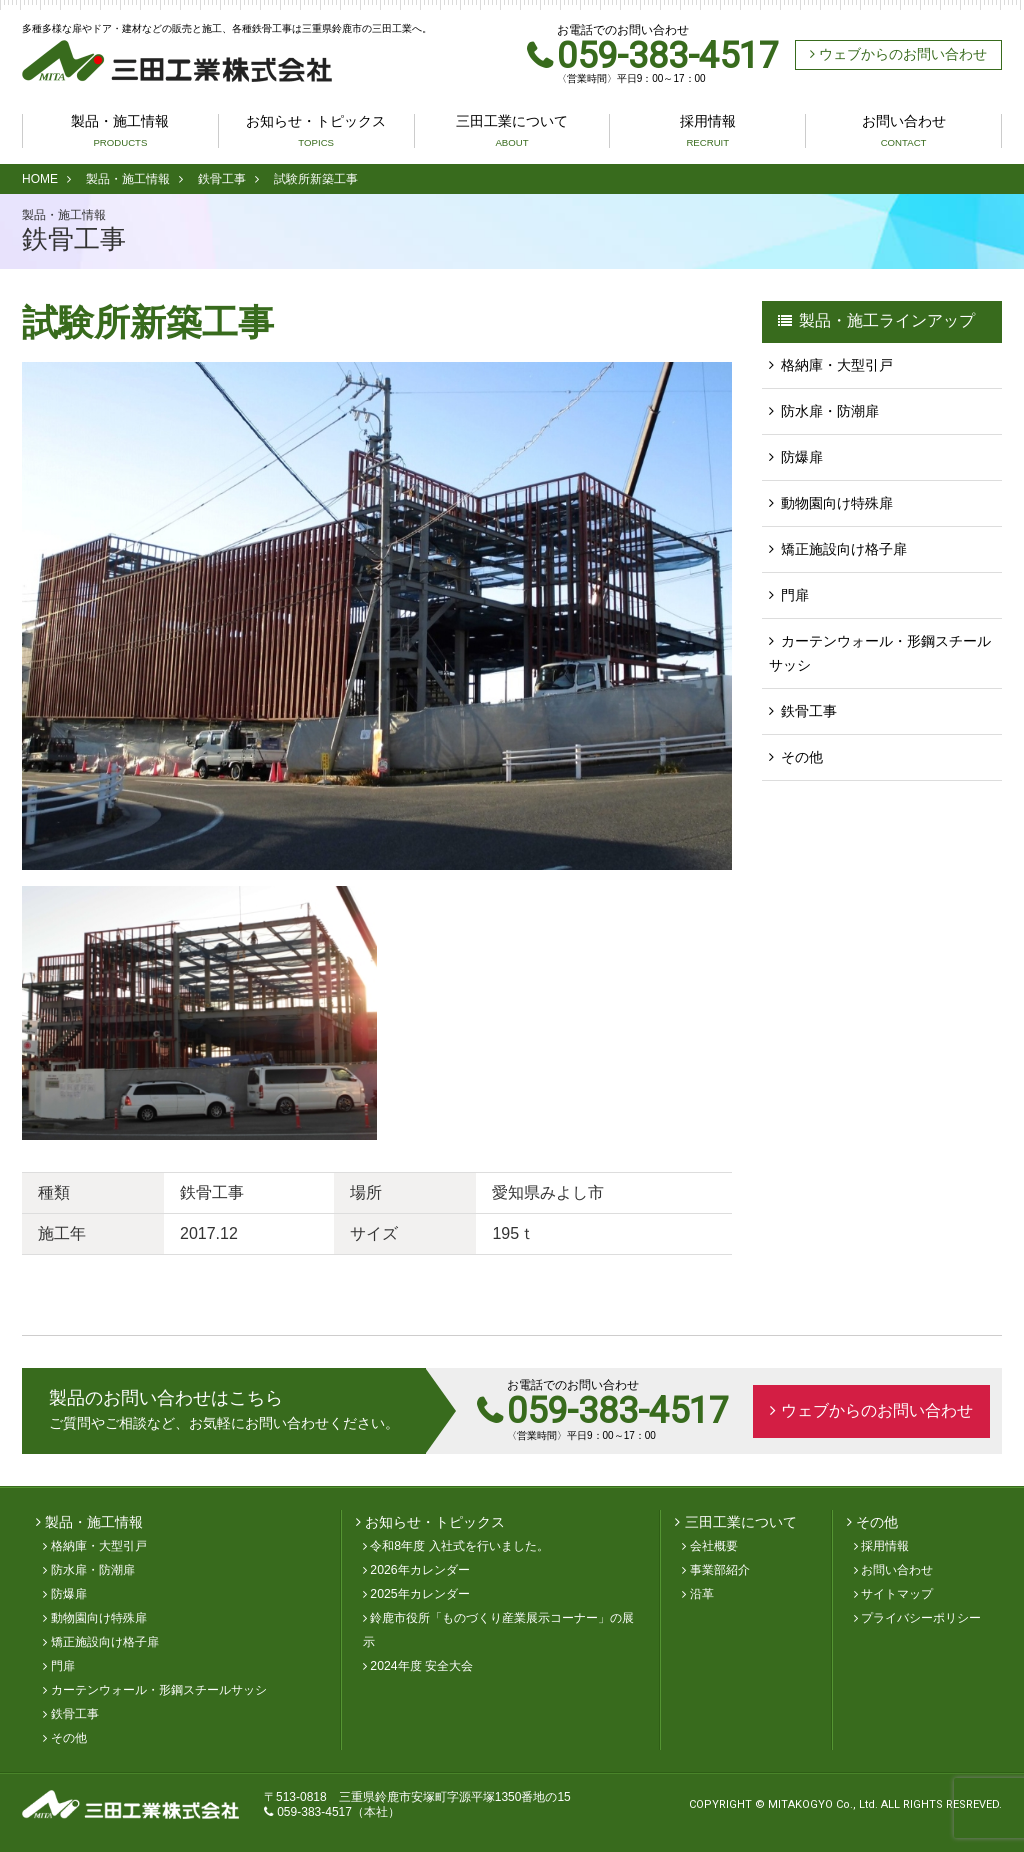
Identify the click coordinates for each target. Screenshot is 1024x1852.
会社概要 (714, 1546)
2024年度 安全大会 (421, 1666)
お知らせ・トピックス (316, 131)
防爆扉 (802, 457)
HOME (40, 179)
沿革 (702, 1594)
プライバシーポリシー (921, 1618)
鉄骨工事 (222, 179)
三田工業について (512, 131)
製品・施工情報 (120, 131)
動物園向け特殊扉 (837, 503)
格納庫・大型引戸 (837, 365)
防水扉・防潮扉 (830, 411)
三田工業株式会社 (177, 61)
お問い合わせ (904, 131)
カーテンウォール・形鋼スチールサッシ (880, 653)
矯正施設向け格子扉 (844, 549)
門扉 (795, 595)
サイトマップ (897, 1594)
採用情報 (708, 131)
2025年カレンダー (419, 1594)
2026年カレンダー (419, 1570)
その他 (802, 757)
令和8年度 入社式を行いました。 (459, 1546)
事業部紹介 (720, 1570)
